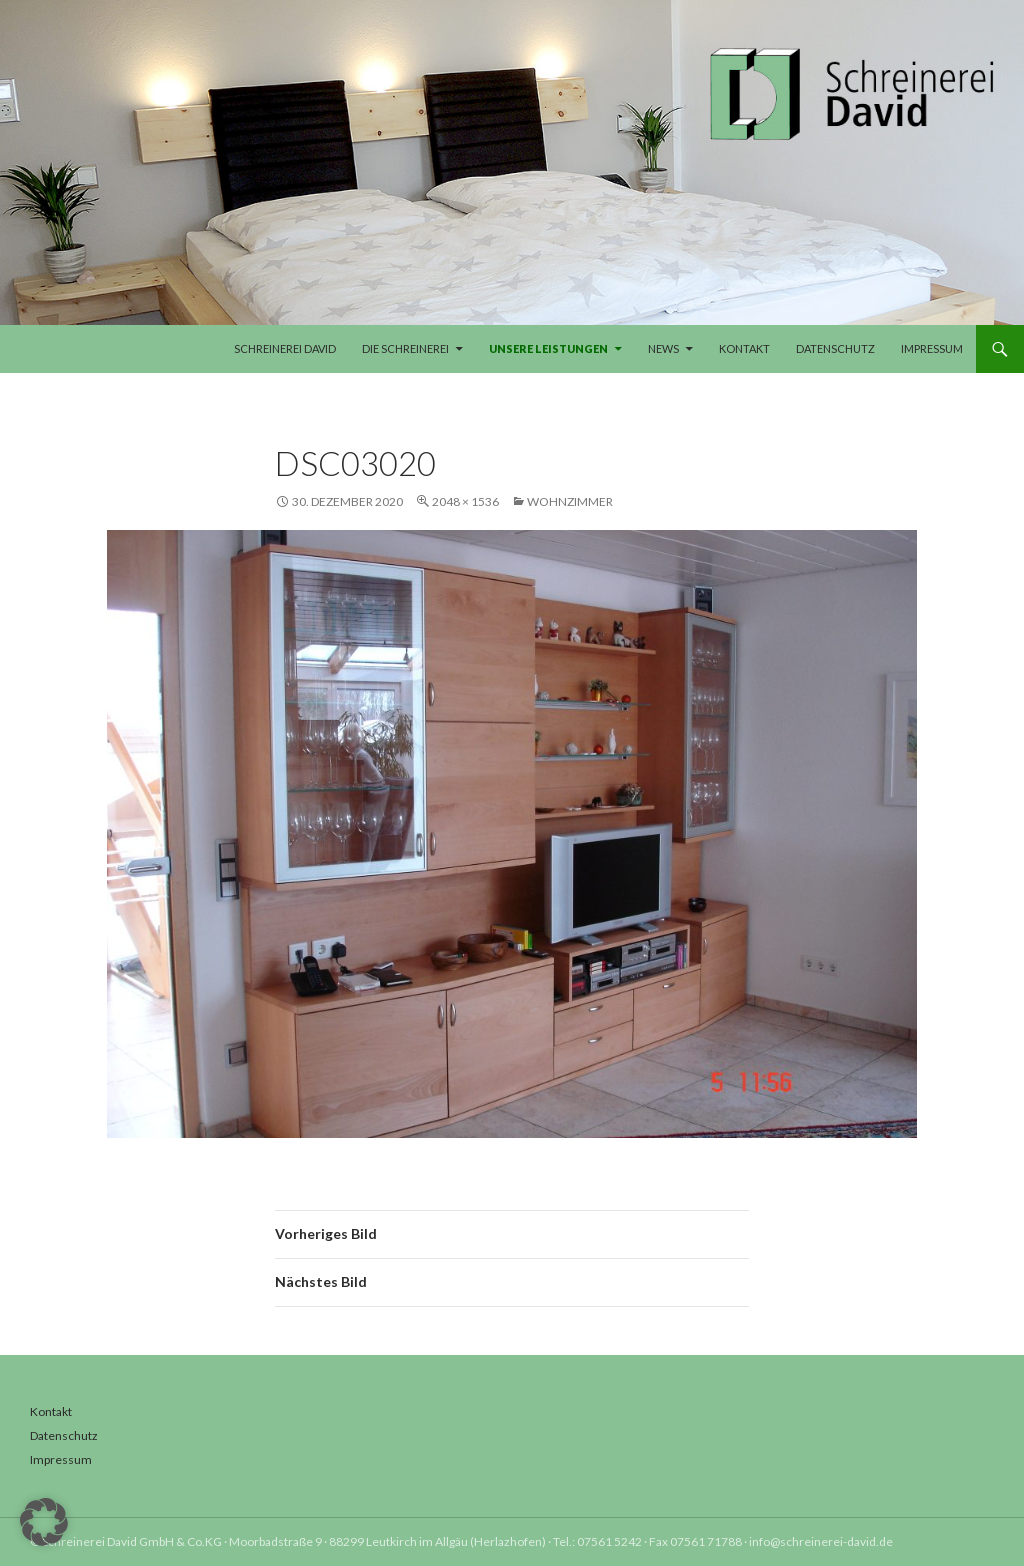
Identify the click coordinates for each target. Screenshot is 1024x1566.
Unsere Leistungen (548, 348)
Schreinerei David (285, 348)
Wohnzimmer (570, 501)
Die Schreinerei (405, 348)
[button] (44, 1522)
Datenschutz (835, 348)
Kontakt (744, 348)
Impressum (932, 348)
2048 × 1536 (465, 501)
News (663, 348)
